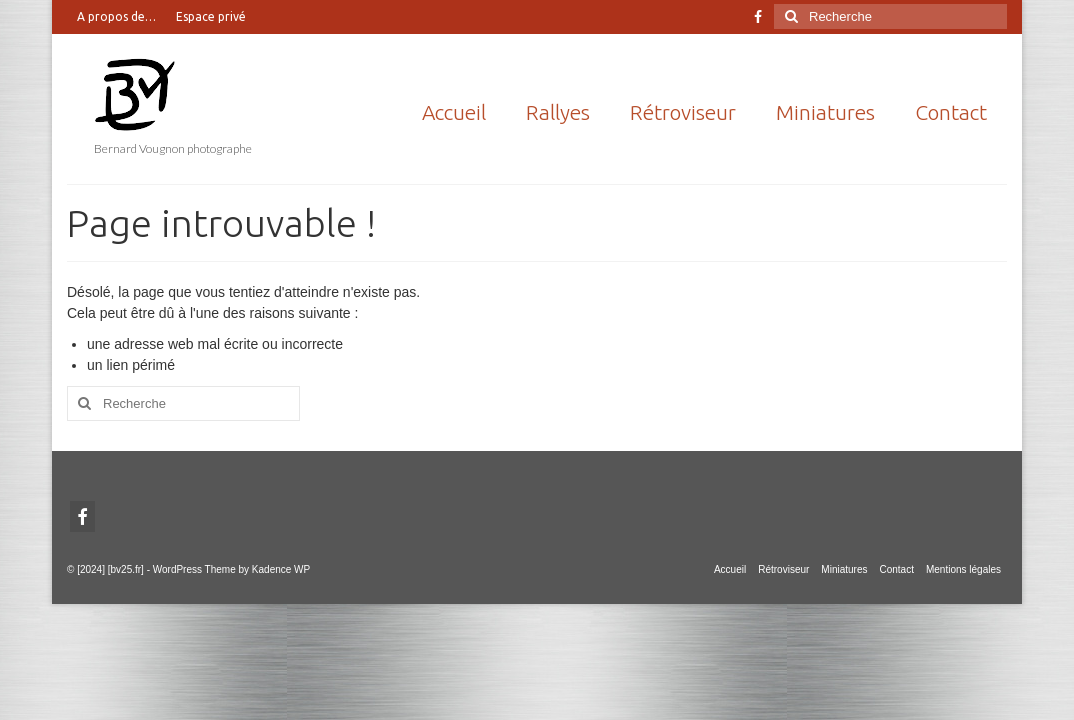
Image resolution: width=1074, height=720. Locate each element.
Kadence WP (281, 569)
